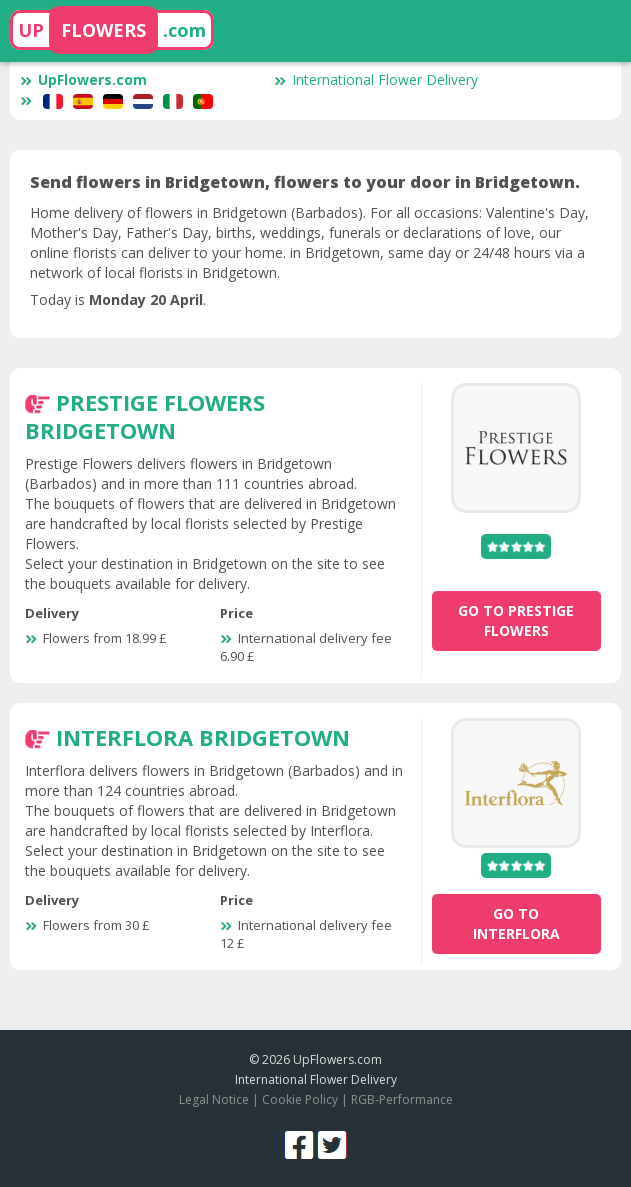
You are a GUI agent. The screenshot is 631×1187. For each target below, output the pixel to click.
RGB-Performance (402, 1099)
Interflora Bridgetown (203, 737)
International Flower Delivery (376, 79)
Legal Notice (214, 1099)
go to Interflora (516, 923)
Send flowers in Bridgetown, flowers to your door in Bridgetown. (305, 182)
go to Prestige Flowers (516, 620)
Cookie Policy (300, 1099)
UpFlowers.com (83, 79)
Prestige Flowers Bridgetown (145, 416)
